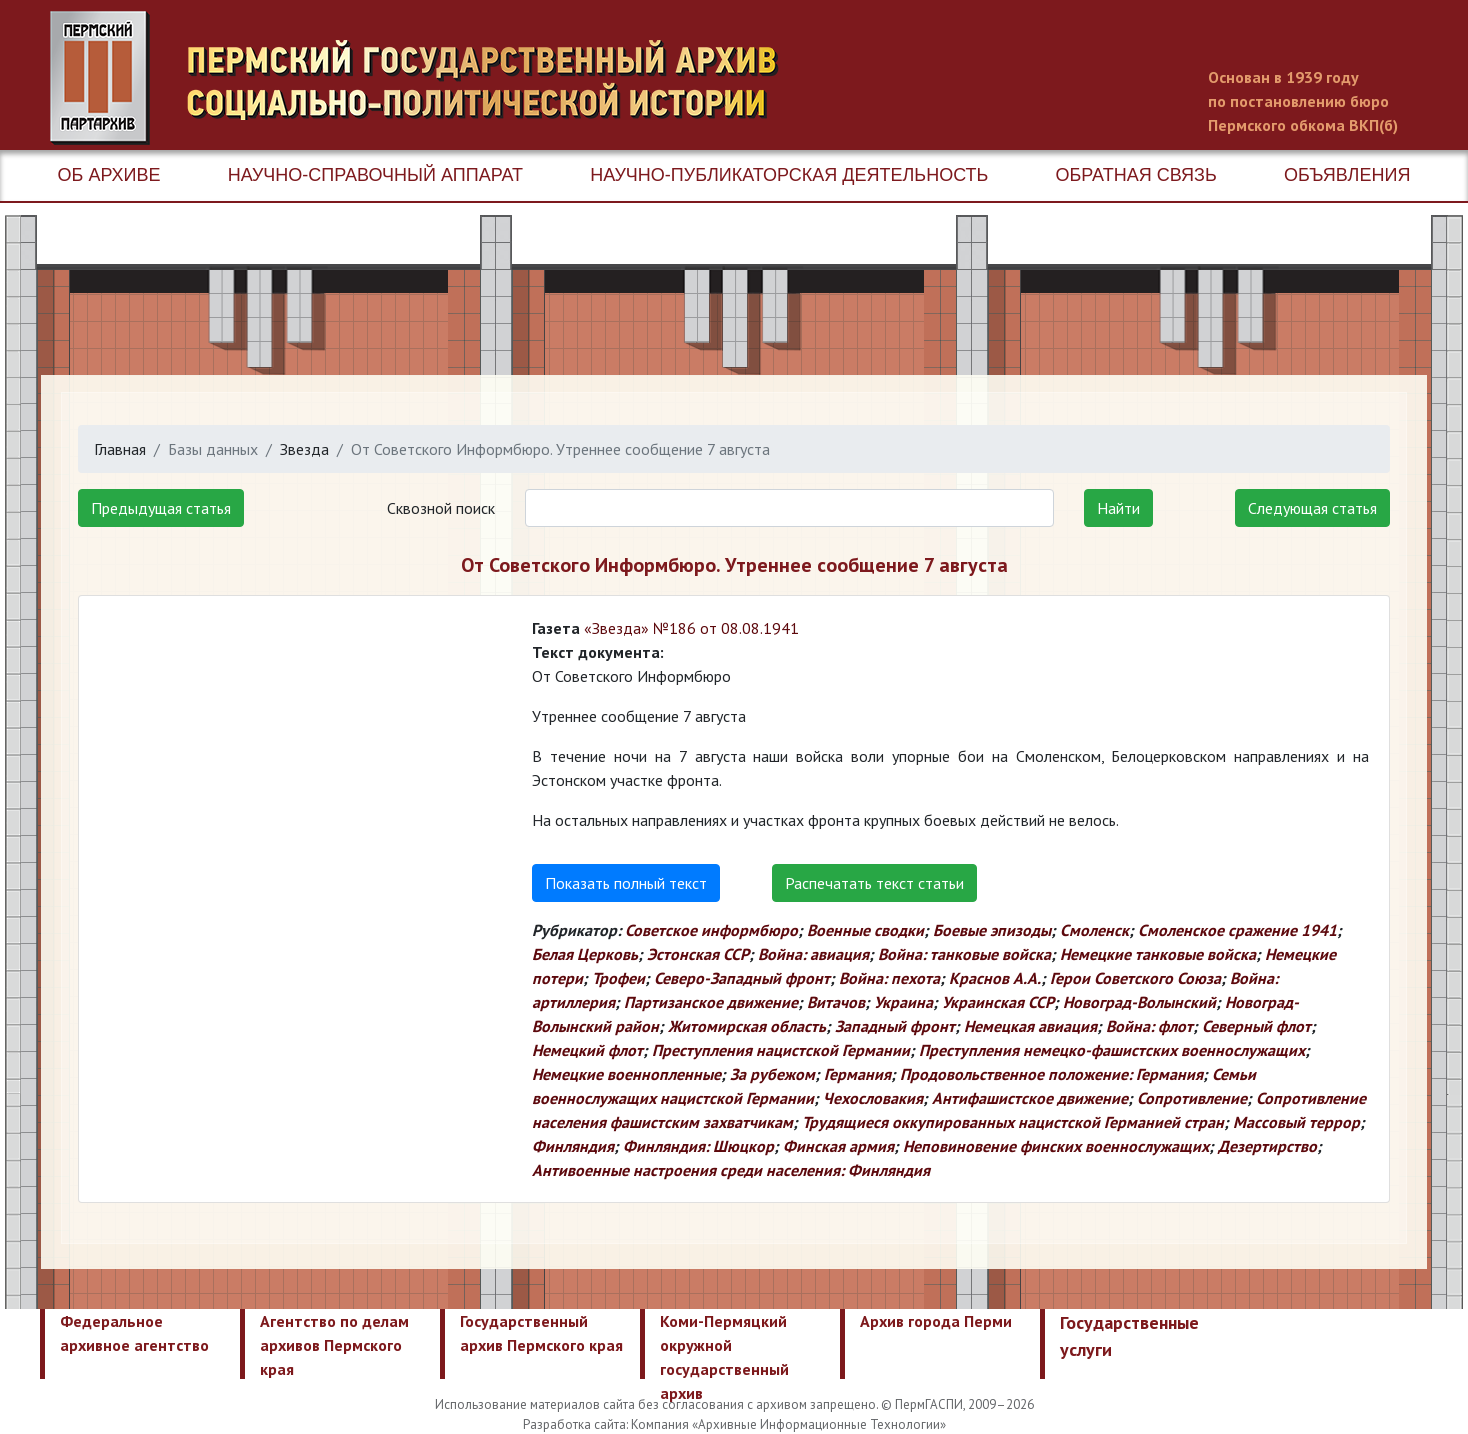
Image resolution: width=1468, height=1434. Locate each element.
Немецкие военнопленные (626, 1074)
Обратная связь (1136, 175)
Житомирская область (747, 1026)
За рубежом (772, 1074)
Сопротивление (1192, 1098)
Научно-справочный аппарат (375, 175)
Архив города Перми (936, 1321)
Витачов (836, 1002)
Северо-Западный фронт (742, 978)
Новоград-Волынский (1139, 1002)
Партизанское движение (711, 1002)
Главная (120, 449)
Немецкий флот (587, 1050)
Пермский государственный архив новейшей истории (425, 78)
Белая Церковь (585, 954)
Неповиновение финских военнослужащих (1056, 1146)
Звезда (304, 449)
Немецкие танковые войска (1158, 954)
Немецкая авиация (1030, 1026)
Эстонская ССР (698, 954)
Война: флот (1149, 1026)
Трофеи (618, 978)
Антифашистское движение (1030, 1098)
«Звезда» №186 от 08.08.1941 (691, 628)
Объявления (1347, 175)
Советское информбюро (711, 930)
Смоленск (1094, 930)
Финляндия (573, 1146)
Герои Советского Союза (1135, 978)
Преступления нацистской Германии (781, 1050)
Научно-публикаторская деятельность (789, 175)
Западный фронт (895, 1026)
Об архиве (109, 175)
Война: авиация (813, 954)
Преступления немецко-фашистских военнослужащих (1112, 1050)
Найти (1118, 508)
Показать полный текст (626, 883)
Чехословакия (873, 1098)
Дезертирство (1267, 1146)
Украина (903, 1002)
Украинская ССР (998, 1002)
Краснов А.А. (995, 978)
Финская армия (838, 1146)
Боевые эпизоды (992, 930)
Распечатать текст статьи (874, 883)
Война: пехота (889, 978)
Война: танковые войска (964, 954)
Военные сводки (865, 930)
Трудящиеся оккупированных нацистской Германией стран (1013, 1122)
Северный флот (1256, 1026)
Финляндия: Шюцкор (698, 1146)
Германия (857, 1074)
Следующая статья (1312, 508)
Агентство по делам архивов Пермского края (334, 1345)
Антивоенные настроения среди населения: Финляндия (731, 1170)
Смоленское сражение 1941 (1237, 930)
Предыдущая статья (161, 508)
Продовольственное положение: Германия (1051, 1074)
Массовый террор (1296, 1122)
